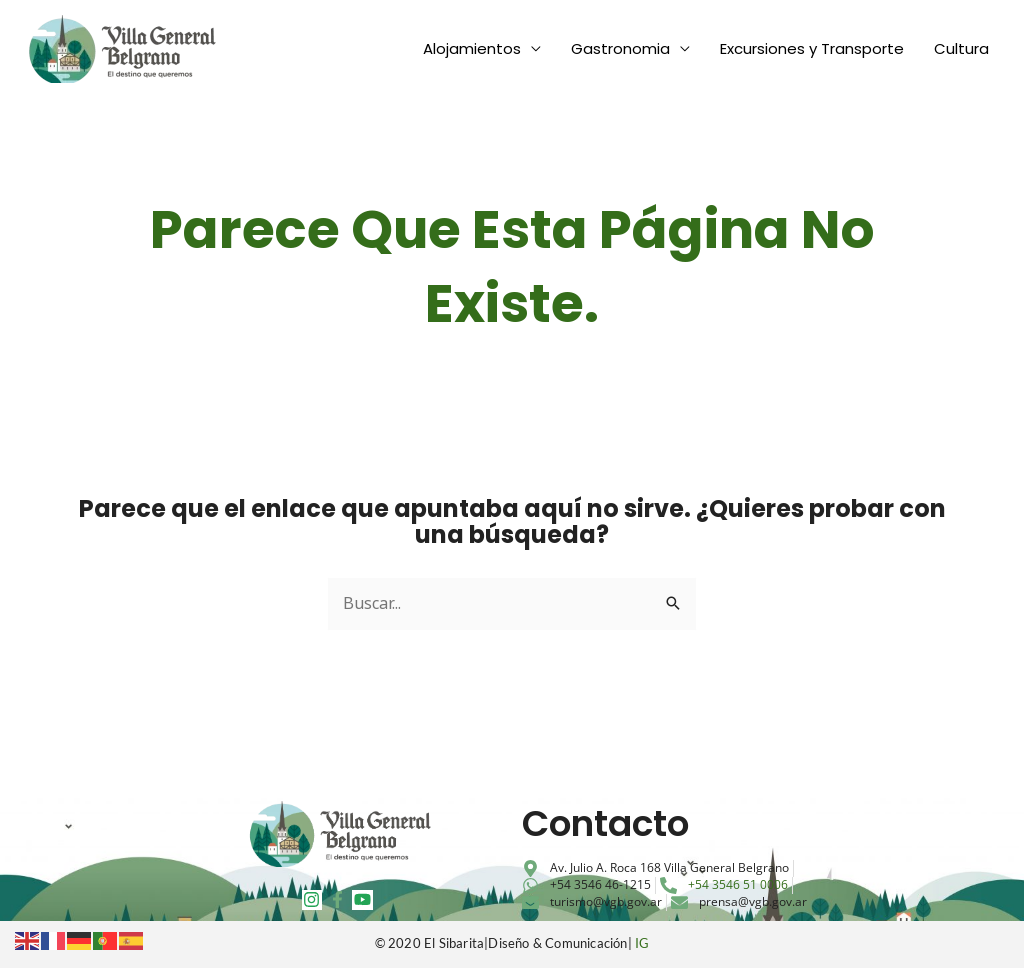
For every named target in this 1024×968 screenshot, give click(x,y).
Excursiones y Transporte (812, 48)
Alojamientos (472, 48)
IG (642, 943)
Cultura (961, 48)
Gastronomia (620, 48)
